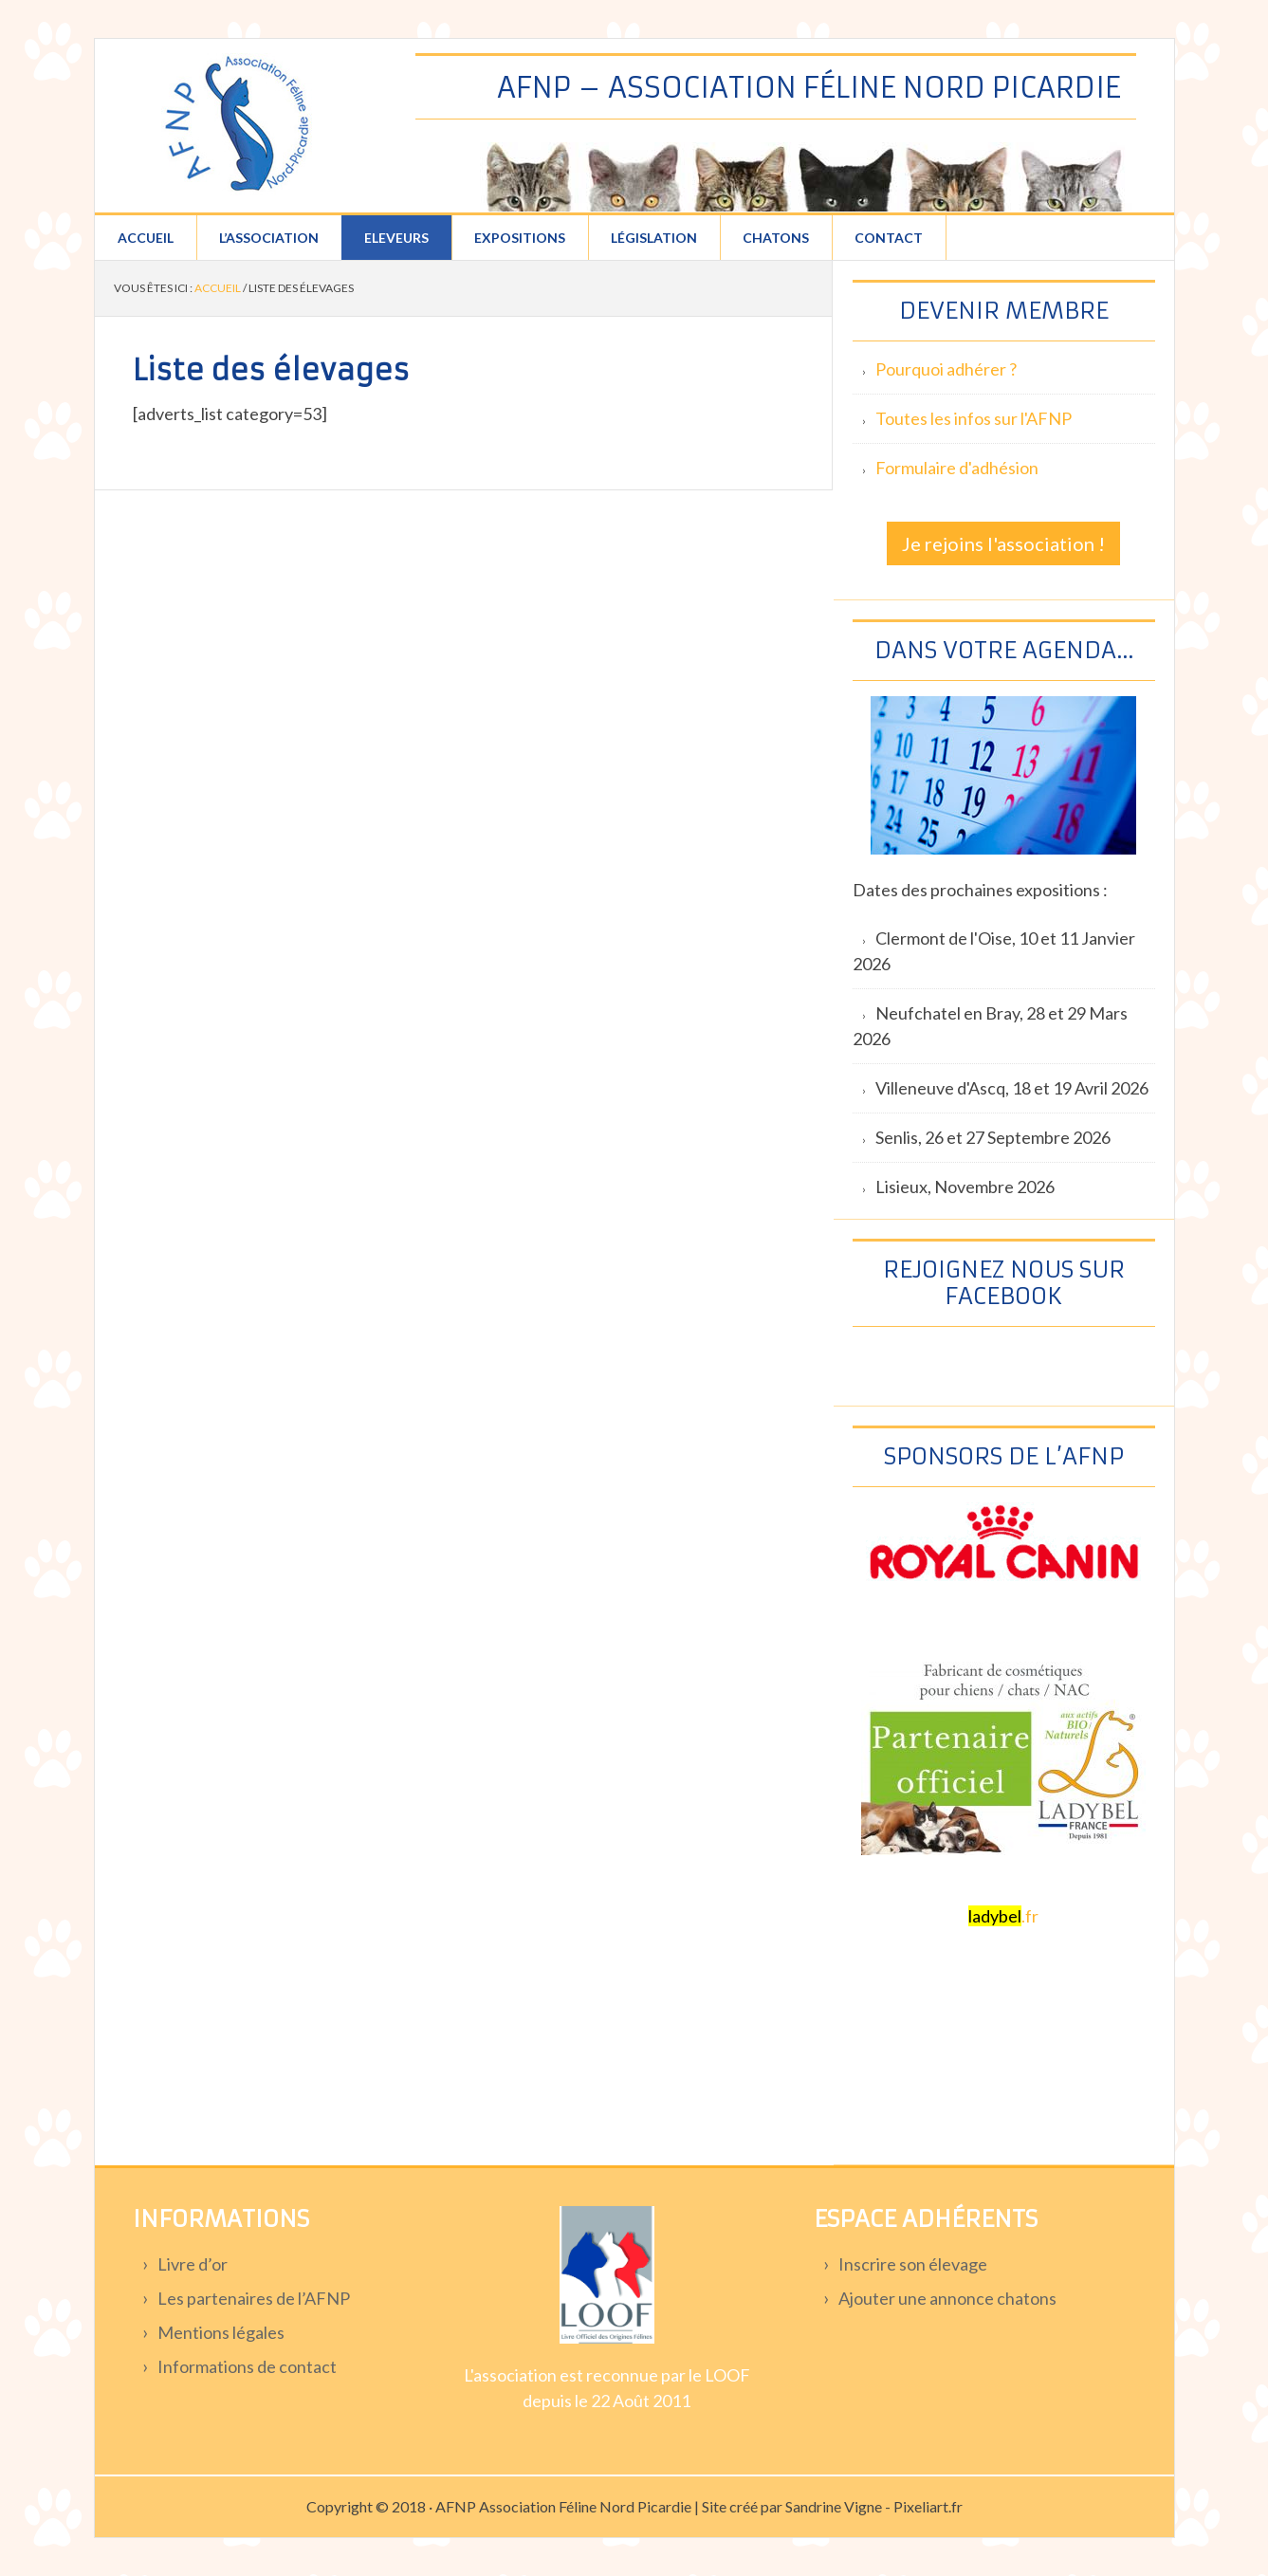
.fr (1003, 1915)
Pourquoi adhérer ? (946, 369)
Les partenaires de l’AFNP (253, 2298)
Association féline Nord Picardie (237, 124)
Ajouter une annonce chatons (947, 2298)
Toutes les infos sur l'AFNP (973, 418)
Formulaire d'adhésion (956, 467)
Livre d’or (192, 2264)
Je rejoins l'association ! (1003, 543)
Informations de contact (247, 2366)
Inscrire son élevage (912, 2264)
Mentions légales (221, 2332)
